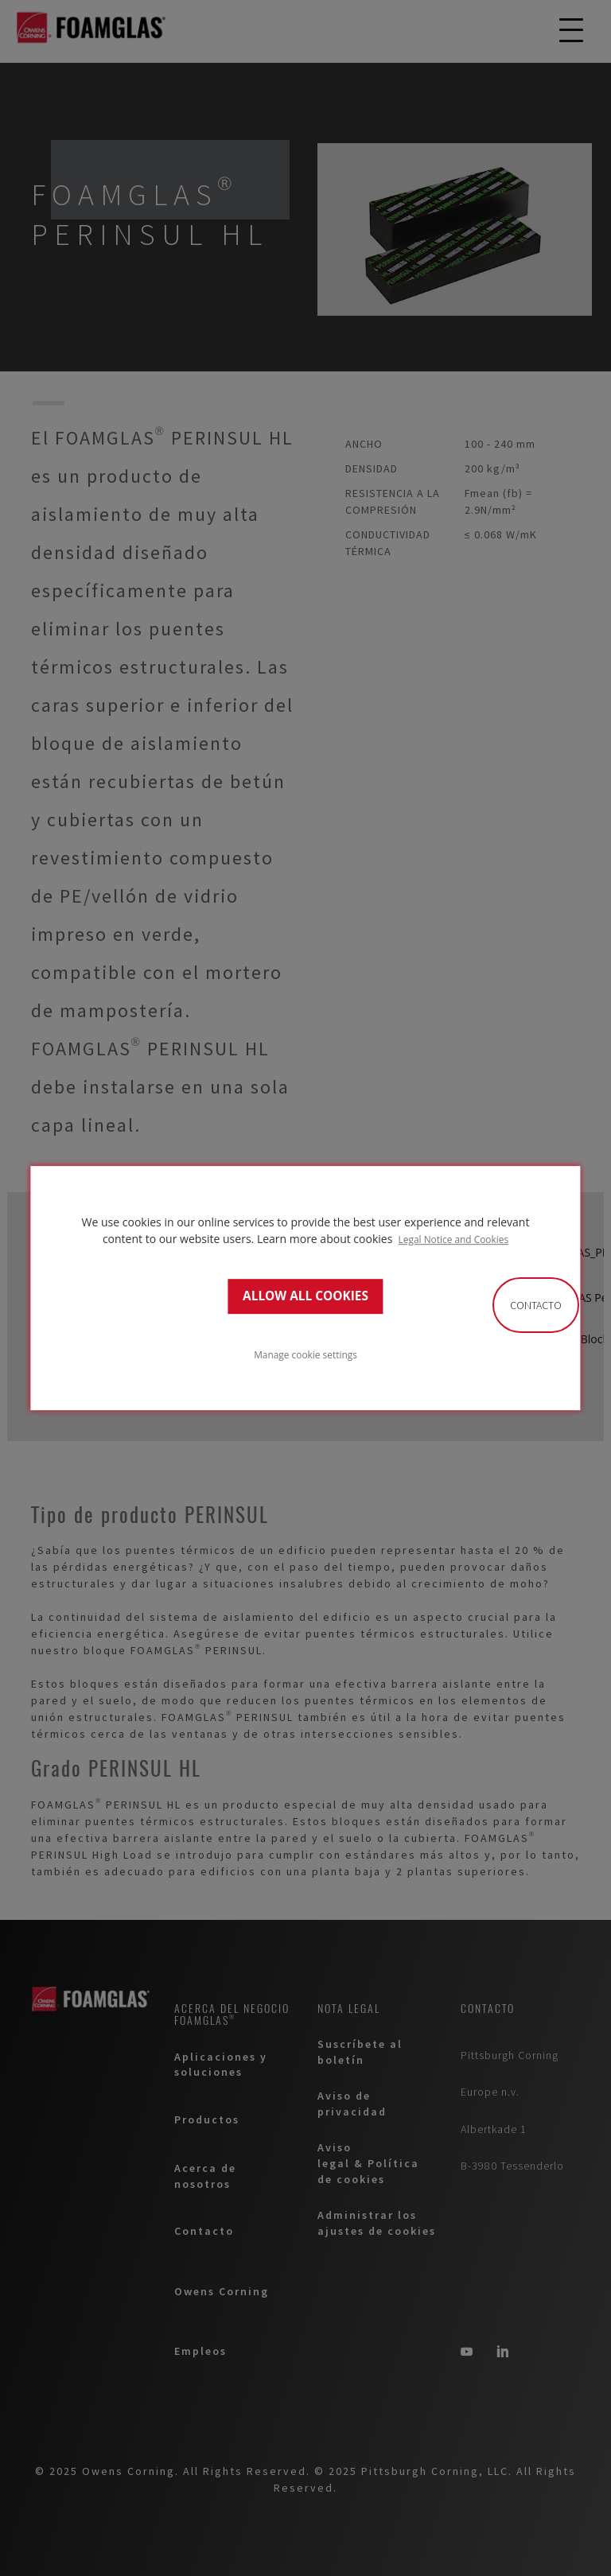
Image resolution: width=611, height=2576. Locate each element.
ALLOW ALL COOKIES (305, 1296)
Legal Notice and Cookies (454, 1239)
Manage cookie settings (305, 1354)
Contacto (536, 1305)
